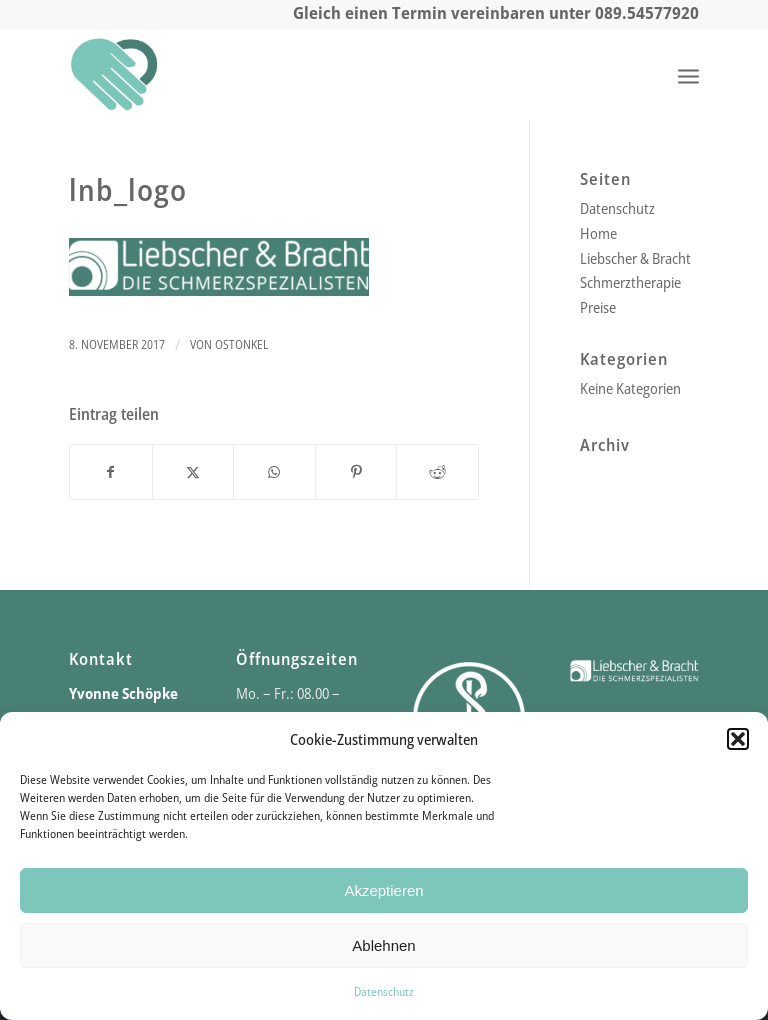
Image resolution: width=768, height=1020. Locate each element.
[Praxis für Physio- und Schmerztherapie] (114, 75)
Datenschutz (384, 991)
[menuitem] (688, 75)
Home (598, 233)
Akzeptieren (383, 890)
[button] (738, 739)
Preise (598, 307)
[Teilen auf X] (193, 472)
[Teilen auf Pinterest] (356, 472)
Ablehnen (383, 945)
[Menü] (688, 75)
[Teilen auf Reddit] (437, 472)
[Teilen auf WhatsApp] (274, 472)
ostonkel (241, 344)
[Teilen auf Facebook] (111, 472)
